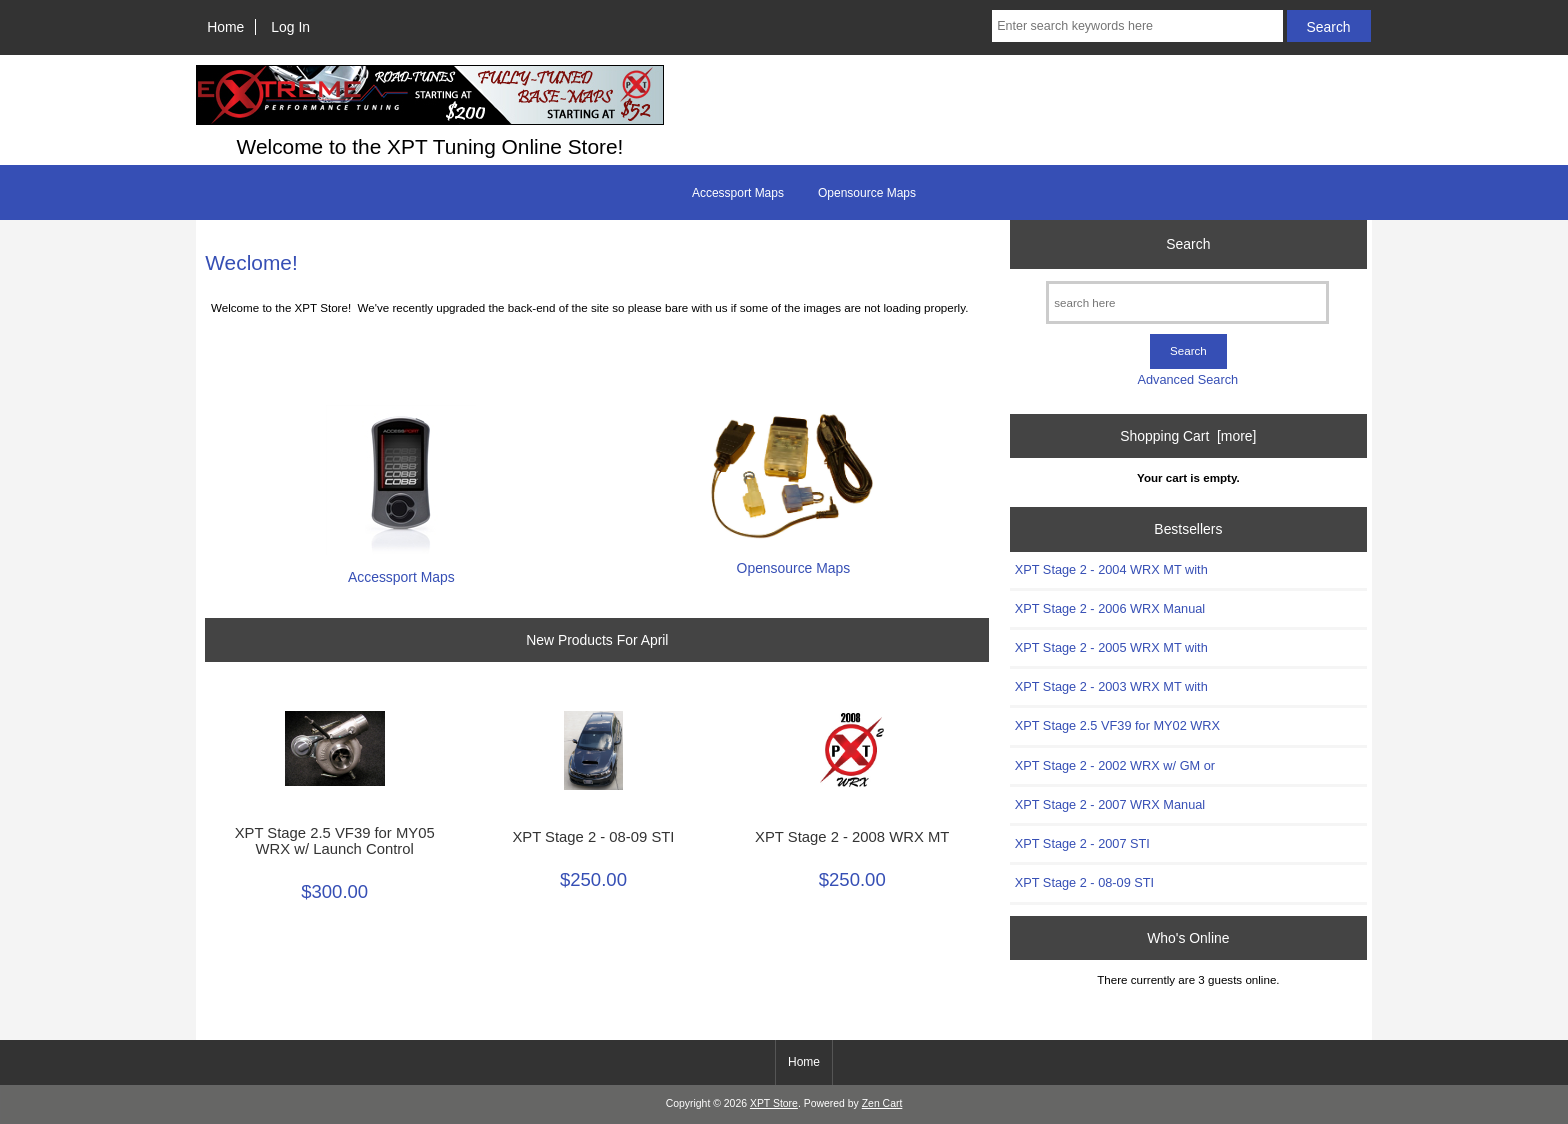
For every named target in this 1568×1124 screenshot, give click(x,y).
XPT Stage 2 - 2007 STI (1082, 843)
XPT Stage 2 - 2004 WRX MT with (1111, 569)
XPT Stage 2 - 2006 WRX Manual (1110, 608)
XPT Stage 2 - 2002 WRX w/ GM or (1115, 765)
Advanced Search (1187, 379)
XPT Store (774, 1103)
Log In (290, 27)
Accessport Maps (738, 193)
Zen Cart (882, 1103)
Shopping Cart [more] (1188, 436)
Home (225, 27)
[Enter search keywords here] (1137, 26)
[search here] (1187, 302)
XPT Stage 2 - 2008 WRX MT (852, 837)
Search (1188, 244)
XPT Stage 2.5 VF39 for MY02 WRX (1117, 725)
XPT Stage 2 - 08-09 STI (593, 837)
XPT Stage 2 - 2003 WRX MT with (1111, 686)
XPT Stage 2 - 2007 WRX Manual (1110, 804)
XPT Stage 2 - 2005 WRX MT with (1111, 647)
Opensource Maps (867, 193)
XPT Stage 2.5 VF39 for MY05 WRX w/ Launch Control (335, 841)
